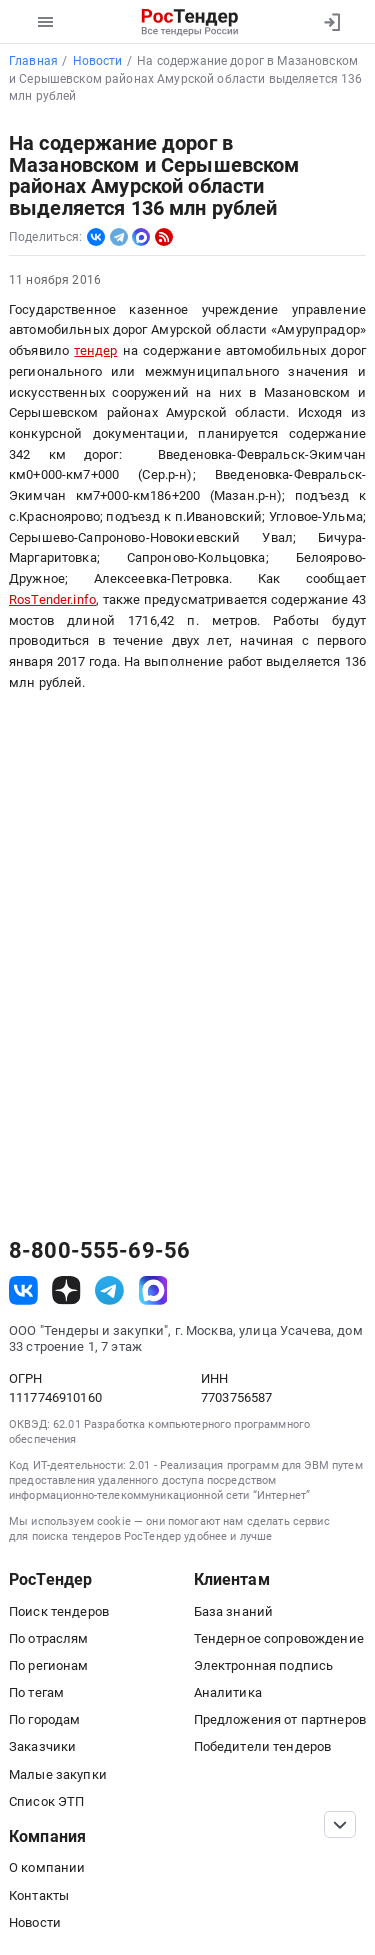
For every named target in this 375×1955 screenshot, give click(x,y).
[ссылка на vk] (23, 1290)
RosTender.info (52, 599)
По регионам (49, 1665)
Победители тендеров (263, 1746)
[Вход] (331, 22)
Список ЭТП (46, 1801)
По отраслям (49, 1638)
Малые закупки (58, 1774)
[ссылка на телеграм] (109, 1290)
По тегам (36, 1692)
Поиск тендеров (59, 1611)
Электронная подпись (264, 1665)
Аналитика (228, 1692)
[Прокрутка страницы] (340, 1824)
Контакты (39, 1895)
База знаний (234, 1611)
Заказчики (42, 1746)
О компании (47, 1867)
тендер (95, 350)
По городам (44, 1719)
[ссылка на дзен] (66, 1290)
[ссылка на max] (153, 1290)
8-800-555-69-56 (99, 1251)
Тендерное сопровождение (279, 1638)
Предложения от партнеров (280, 1719)
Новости (35, 1922)
